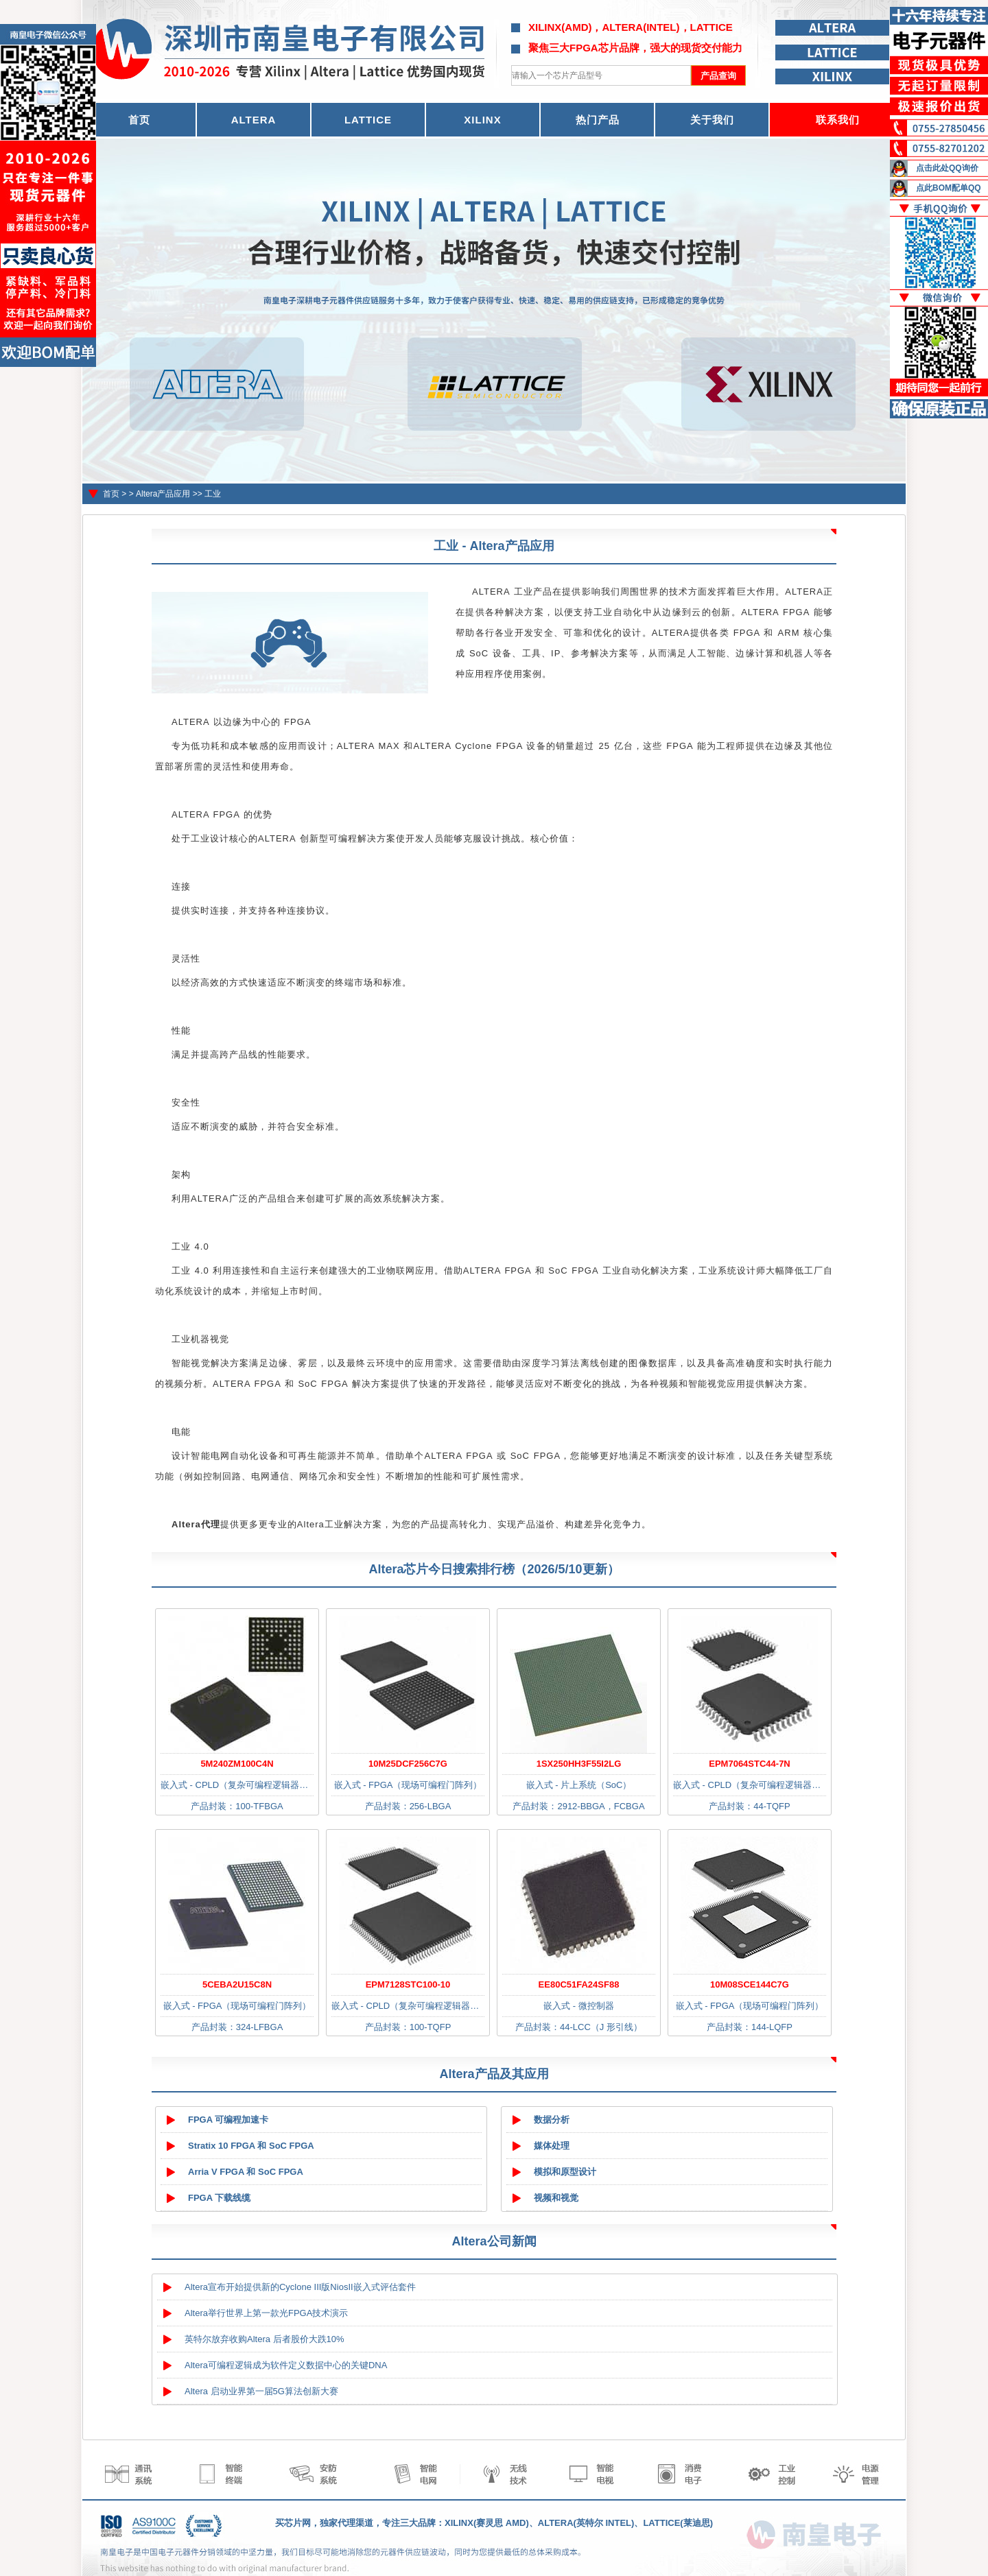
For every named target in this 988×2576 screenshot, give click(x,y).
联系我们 (838, 120)
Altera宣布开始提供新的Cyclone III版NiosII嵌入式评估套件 (300, 2287)
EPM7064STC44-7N (749, 1763)
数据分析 (551, 2119)
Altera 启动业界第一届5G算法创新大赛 (261, 2391)
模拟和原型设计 (565, 2172)
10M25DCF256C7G (407, 1763)
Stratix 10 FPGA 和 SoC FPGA (251, 2145)
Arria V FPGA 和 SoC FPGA (245, 2172)
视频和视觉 (556, 2198)
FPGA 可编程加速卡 (228, 2119)
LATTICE (368, 120)
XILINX (482, 120)
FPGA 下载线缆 (219, 2198)
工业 (212, 494)
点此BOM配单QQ (948, 188)
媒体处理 (551, 2145)
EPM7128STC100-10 (408, 1984)
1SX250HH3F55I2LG (579, 1763)
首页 (111, 494)
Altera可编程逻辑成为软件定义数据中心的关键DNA (286, 2365)
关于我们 (712, 120)
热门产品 (598, 120)
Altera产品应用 (163, 494)
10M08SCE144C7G (749, 1984)
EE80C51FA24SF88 (579, 1984)
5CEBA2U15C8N (237, 1984)
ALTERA (254, 120)
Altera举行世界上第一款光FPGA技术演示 (266, 2313)
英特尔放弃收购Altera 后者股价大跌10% (264, 2339)
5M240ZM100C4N (236, 1763)
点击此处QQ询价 (947, 168)
